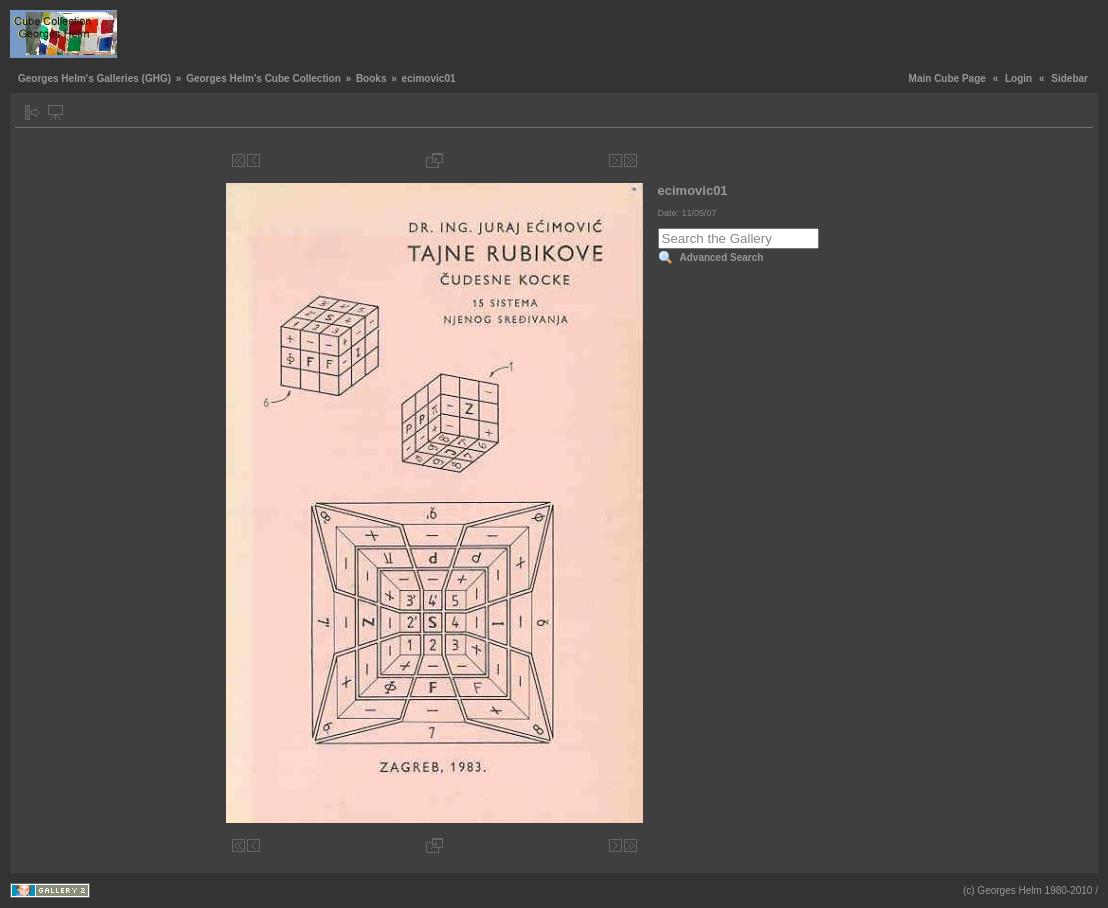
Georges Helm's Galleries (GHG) (94, 78)
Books (371, 78)
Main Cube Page (947, 78)
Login (1018, 78)
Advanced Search (722, 257)
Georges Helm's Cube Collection (263, 78)
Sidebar (1069, 78)
